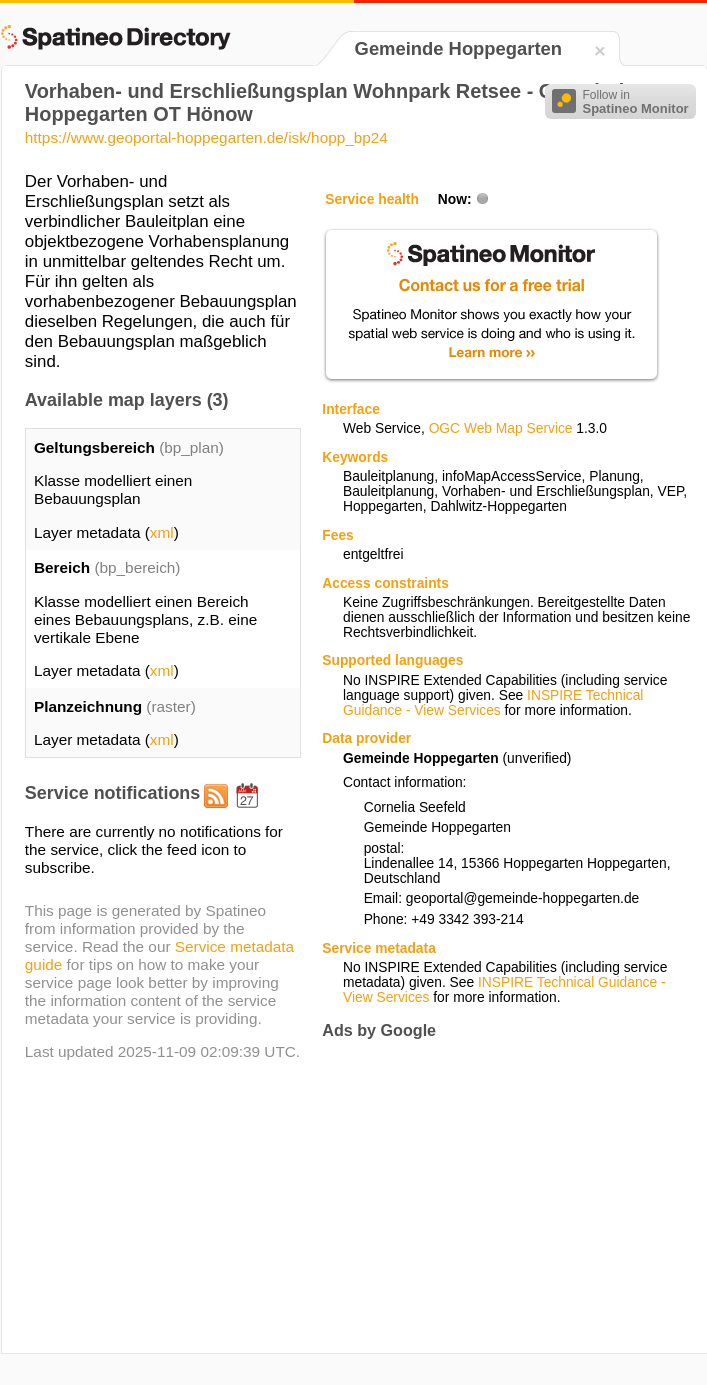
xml (162, 532)
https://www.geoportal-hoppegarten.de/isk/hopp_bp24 (206, 137)
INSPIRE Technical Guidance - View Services (493, 703)
